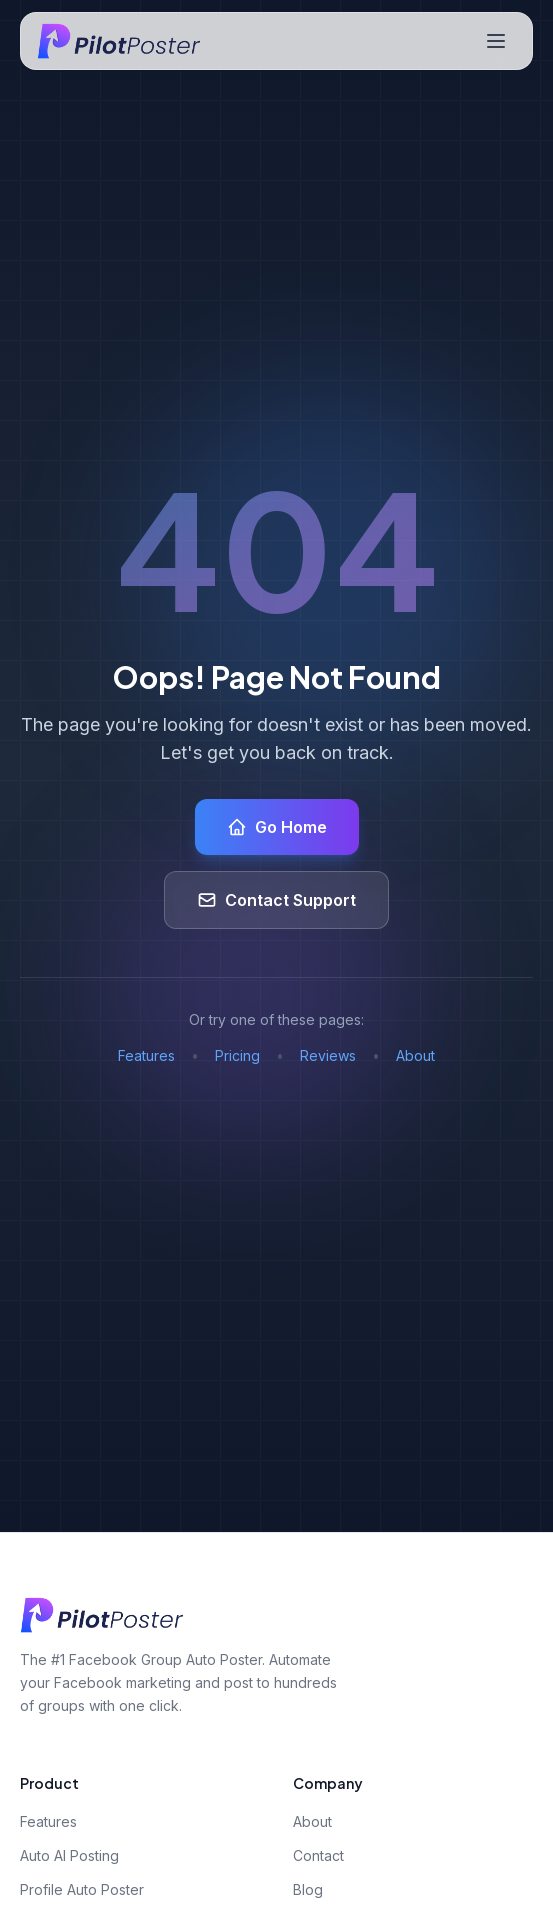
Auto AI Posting (69, 1855)
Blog (308, 1889)
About (415, 1055)
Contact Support (276, 900)
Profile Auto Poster (82, 1889)
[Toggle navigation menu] (496, 41)
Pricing (237, 1055)
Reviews (328, 1055)
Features (146, 1055)
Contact (318, 1855)
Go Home (277, 827)
